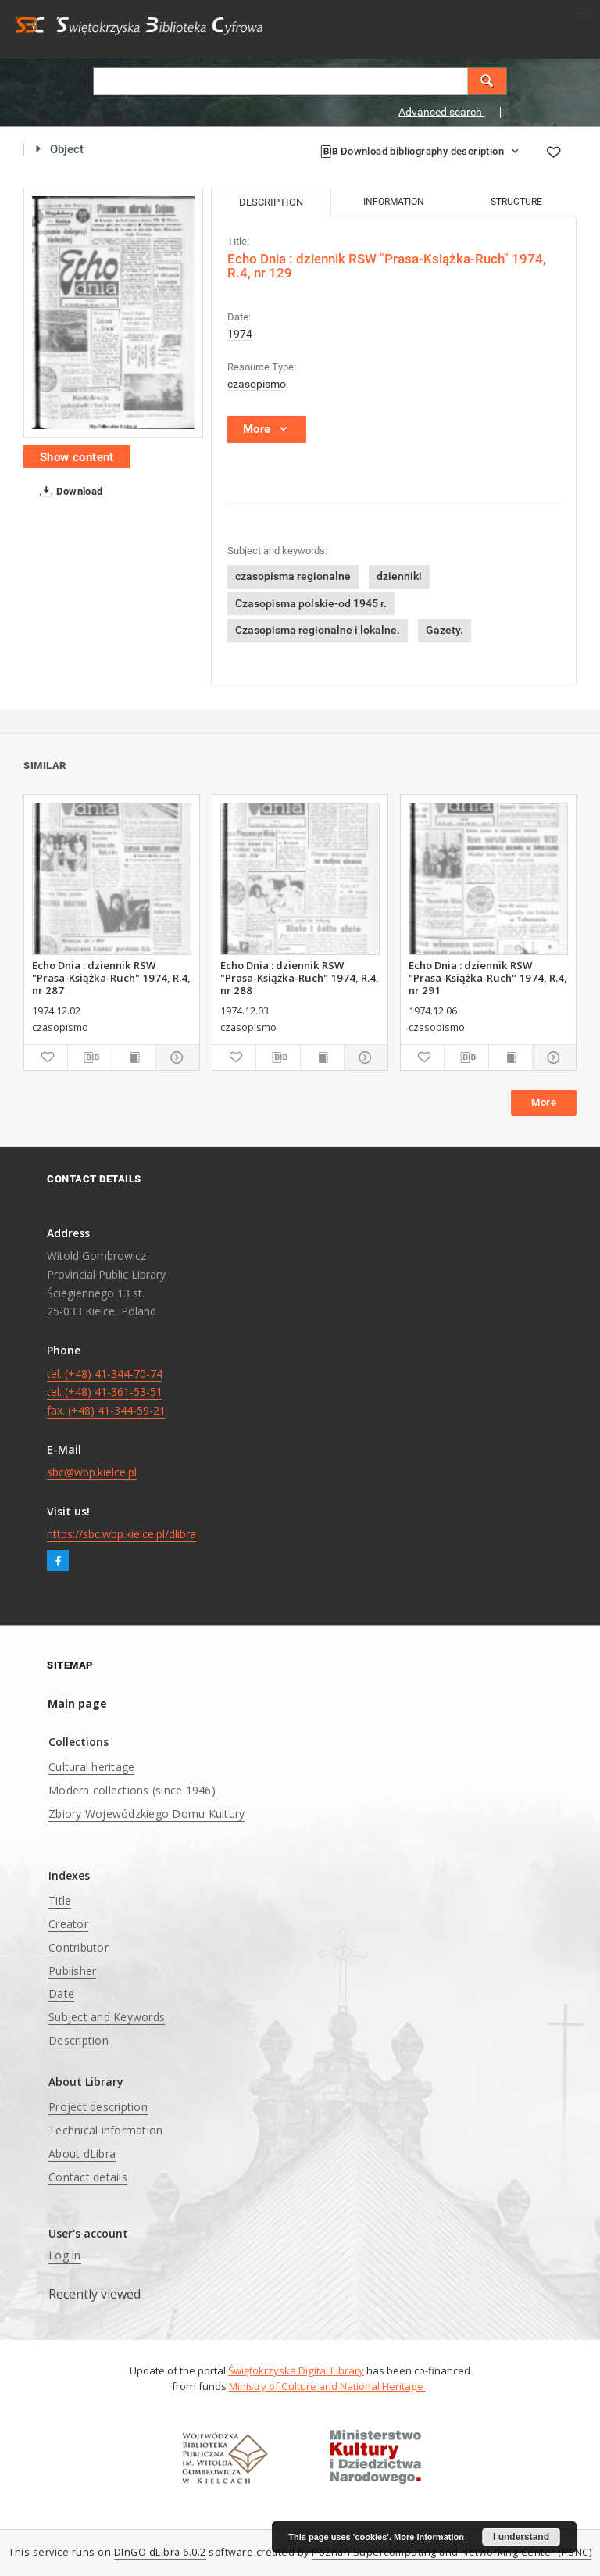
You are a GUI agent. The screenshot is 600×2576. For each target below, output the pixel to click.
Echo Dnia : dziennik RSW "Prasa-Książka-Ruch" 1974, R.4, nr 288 (299, 977)
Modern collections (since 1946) (132, 1790)
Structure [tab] (516, 201)
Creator (68, 1923)
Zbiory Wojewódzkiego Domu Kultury (146, 1813)
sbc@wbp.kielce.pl (92, 1472)
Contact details (87, 2177)
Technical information (105, 2130)
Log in (64, 2255)
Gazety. (444, 630)
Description (78, 2040)
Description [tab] (271, 202)
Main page (77, 1703)
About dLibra (82, 2153)
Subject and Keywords (106, 2016)
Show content (77, 457)
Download (68, 491)
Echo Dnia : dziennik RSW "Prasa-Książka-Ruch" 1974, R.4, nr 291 (488, 977)
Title (59, 1900)
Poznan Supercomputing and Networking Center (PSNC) (451, 2552)
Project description (98, 2106)
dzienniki (399, 576)
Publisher (72, 1970)
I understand (521, 2536)
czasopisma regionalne (293, 576)
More (543, 1102)
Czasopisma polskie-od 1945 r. (311, 603)
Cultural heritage (91, 1766)
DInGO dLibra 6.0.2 (160, 2552)
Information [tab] (393, 201)
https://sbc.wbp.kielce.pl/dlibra (121, 1533)
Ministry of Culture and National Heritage (327, 2386)
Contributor (78, 1947)
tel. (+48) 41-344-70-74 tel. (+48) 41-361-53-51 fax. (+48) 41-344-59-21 (106, 1392)
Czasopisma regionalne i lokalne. (317, 630)
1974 (239, 333)
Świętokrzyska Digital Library (296, 2370)
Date (61, 1993)
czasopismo (256, 383)
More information (429, 2537)
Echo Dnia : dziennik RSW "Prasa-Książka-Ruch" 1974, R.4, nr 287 (111, 977)
